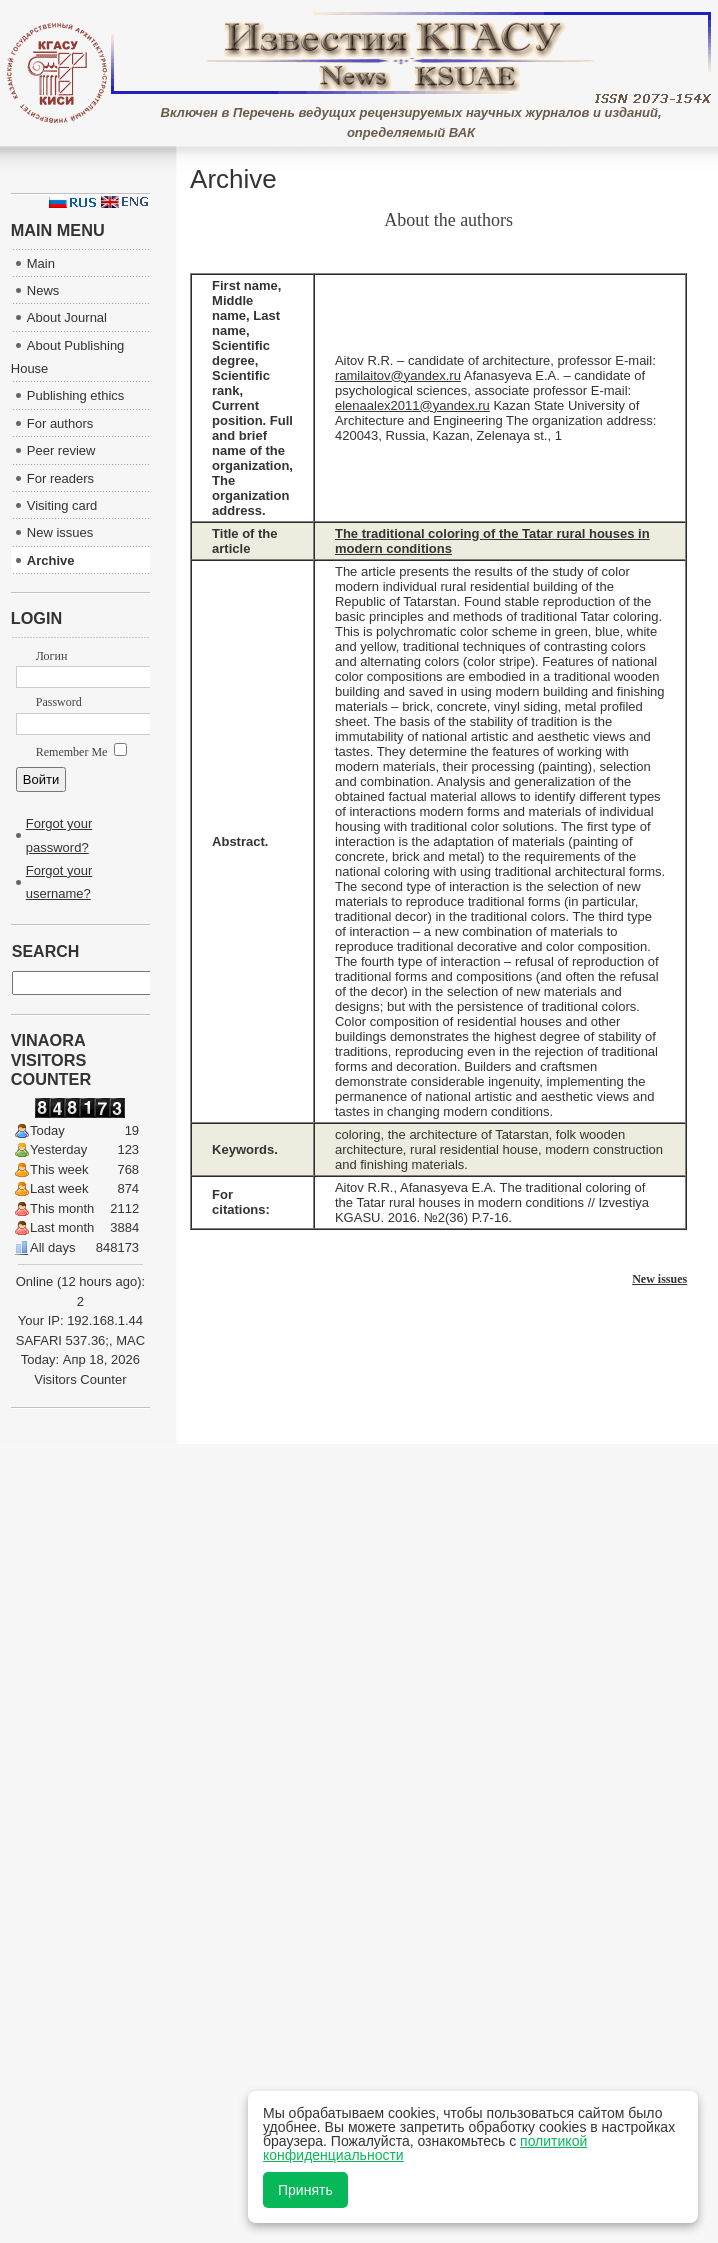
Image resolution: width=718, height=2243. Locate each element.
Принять (305, 2190)
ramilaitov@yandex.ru (398, 375)
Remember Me (82, 752)
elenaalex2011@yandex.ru (412, 405)
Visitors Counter (80, 1379)
